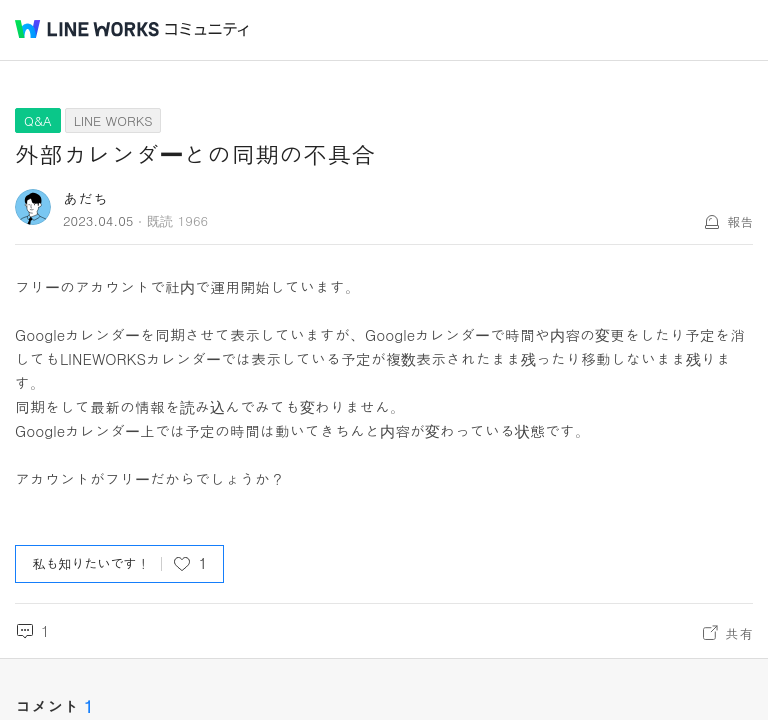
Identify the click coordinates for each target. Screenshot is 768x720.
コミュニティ (207, 29)
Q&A (38, 120)
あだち (85, 198)
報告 (740, 221)
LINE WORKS (113, 120)
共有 (739, 633)
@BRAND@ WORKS (87, 29)
